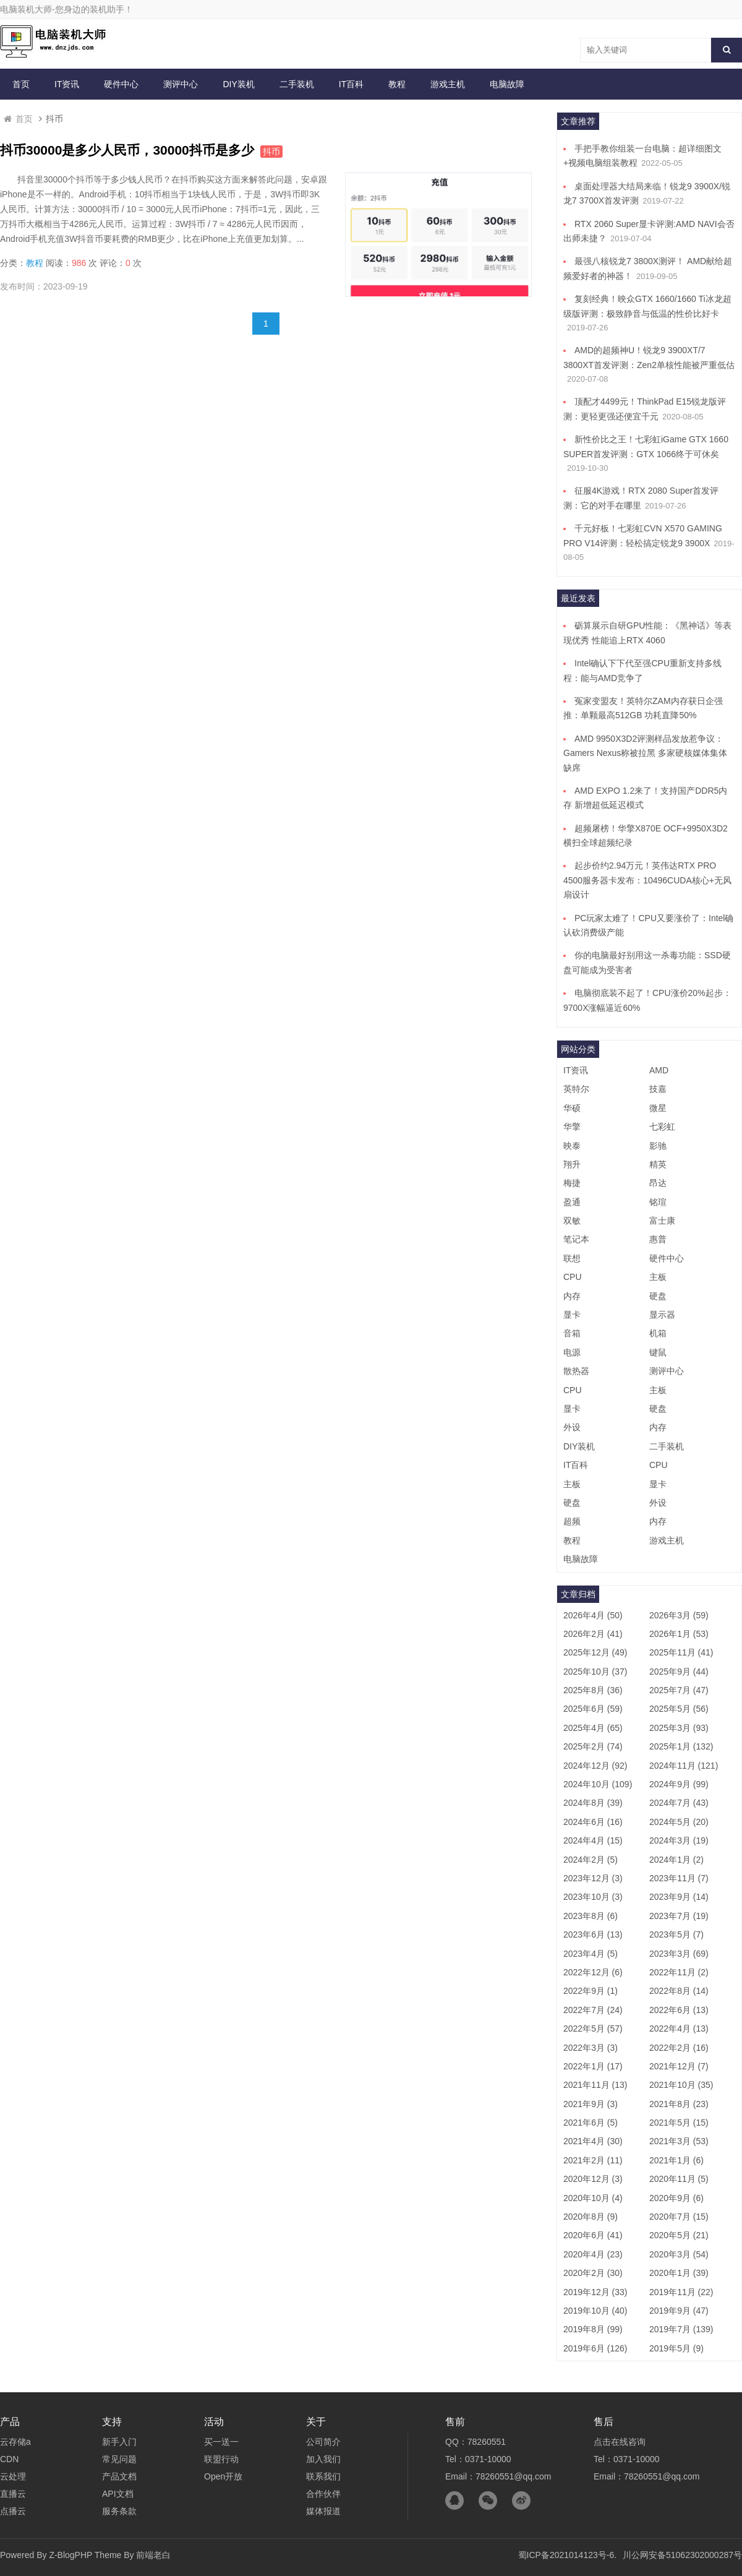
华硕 (572, 1108)
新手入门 (119, 2442)
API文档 (118, 2494)
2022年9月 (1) (590, 1991)
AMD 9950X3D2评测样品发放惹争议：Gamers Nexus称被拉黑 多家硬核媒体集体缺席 (645, 753)
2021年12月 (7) (679, 2066)
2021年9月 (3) (590, 2104)
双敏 (572, 1221)
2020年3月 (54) (679, 2254)
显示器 (662, 1315)
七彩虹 (662, 1126)
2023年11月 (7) (679, 1878)
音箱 (572, 1333)
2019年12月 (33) (595, 2292)
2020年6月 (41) (593, 2235)
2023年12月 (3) (593, 1878)
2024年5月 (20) (679, 1822)
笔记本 (576, 1239)
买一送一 (221, 2442)
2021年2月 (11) (593, 2160)
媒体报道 (323, 2511)
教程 (397, 84)
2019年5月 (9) (676, 2348)
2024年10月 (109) (597, 1784)
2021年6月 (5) (590, 2122)
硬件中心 (121, 84)
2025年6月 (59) (593, 1709)
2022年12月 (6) (593, 1972)
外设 (572, 1427)
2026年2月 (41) (593, 1634)
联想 (572, 1258)
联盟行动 (221, 2459)
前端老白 (153, 2555)
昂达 (658, 1183)
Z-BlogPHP (70, 2555)
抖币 (271, 152)
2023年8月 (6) (590, 1916)
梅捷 (572, 1183)
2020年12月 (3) (593, 2179)
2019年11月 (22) (681, 2292)
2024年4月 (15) (593, 1840)
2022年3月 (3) (590, 2048)
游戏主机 (447, 84)
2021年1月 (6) (676, 2160)
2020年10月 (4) (593, 2198)
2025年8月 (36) (593, 1690)
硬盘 (658, 1296)
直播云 (13, 2494)
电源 (572, 1352)
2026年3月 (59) (679, 1615)
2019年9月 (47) (679, 2311)
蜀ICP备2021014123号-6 (566, 2555)
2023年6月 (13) (593, 1934)
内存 (572, 1296)
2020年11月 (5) (679, 2179)
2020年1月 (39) (679, 2273)
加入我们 (323, 2459)
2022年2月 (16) (679, 2048)
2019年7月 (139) (681, 2329)
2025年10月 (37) (595, 1672)
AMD (658, 1070)
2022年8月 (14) (679, 1991)
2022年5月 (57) (593, 2028)
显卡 (572, 1315)
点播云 (13, 2511)
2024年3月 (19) (679, 1840)
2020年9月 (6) (676, 2198)
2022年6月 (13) (679, 2010)
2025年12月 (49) (595, 1652)
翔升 (572, 1164)
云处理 (13, 2476)
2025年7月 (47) (679, 1690)
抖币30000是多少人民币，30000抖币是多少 (127, 150)
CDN (9, 2459)
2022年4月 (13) (679, 2028)
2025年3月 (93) (679, 1728)
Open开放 (223, 2476)
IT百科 (351, 84)
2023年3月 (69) (679, 1954)
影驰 (658, 1146)
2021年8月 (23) (679, 2104)
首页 (21, 84)
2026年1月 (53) (679, 1634)
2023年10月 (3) (593, 1897)
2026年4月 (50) (593, 1615)
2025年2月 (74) (593, 1746)
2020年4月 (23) (593, 2254)
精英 (658, 1164)
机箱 (658, 1333)
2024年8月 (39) (593, 1803)
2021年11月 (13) (595, 2085)
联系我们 (323, 2476)
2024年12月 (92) (595, 1766)
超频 (572, 1521)
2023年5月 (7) (676, 1934)
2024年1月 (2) (676, 1860)
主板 (658, 1277)
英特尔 (576, 1089)
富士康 (662, 1221)
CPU (572, 1277)
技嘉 (658, 1089)
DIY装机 (238, 84)
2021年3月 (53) (679, 2141)
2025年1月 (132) (681, 1746)
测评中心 (180, 84)
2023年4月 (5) (590, 1954)
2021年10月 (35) (681, 2085)
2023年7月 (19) (679, 1916)
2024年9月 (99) (679, 1784)
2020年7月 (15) (679, 2217)
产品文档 (119, 2476)
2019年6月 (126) (595, 2348)
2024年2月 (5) (590, 1860)
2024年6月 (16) (593, 1822)
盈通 (572, 1202)
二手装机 (296, 84)
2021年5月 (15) (679, 2122)
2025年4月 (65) (593, 1728)
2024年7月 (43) (679, 1803)
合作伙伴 (323, 2494)
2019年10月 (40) (595, 2311)
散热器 (576, 1371)
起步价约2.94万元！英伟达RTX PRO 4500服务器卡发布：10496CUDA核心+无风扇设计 (647, 880)
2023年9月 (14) (679, 1897)
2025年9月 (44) (679, 1672)
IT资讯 (66, 84)
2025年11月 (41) (681, 1652)
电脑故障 (507, 84)
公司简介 (323, 2442)
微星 (658, 1108)
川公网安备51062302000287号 (682, 2555)
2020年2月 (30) (593, 2273)
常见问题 (119, 2459)
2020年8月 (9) (590, 2217)
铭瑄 (658, 1202)
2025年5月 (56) (679, 1709)
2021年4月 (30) (593, 2141)
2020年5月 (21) (679, 2235)
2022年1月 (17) (593, 2066)
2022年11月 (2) (679, 1972)
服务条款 (119, 2511)
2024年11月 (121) (683, 1766)
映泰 (572, 1146)
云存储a (15, 2442)
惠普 (658, 1239)
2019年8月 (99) (593, 2329)
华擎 (572, 1126)
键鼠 (658, 1352)
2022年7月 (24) (593, 2010)
